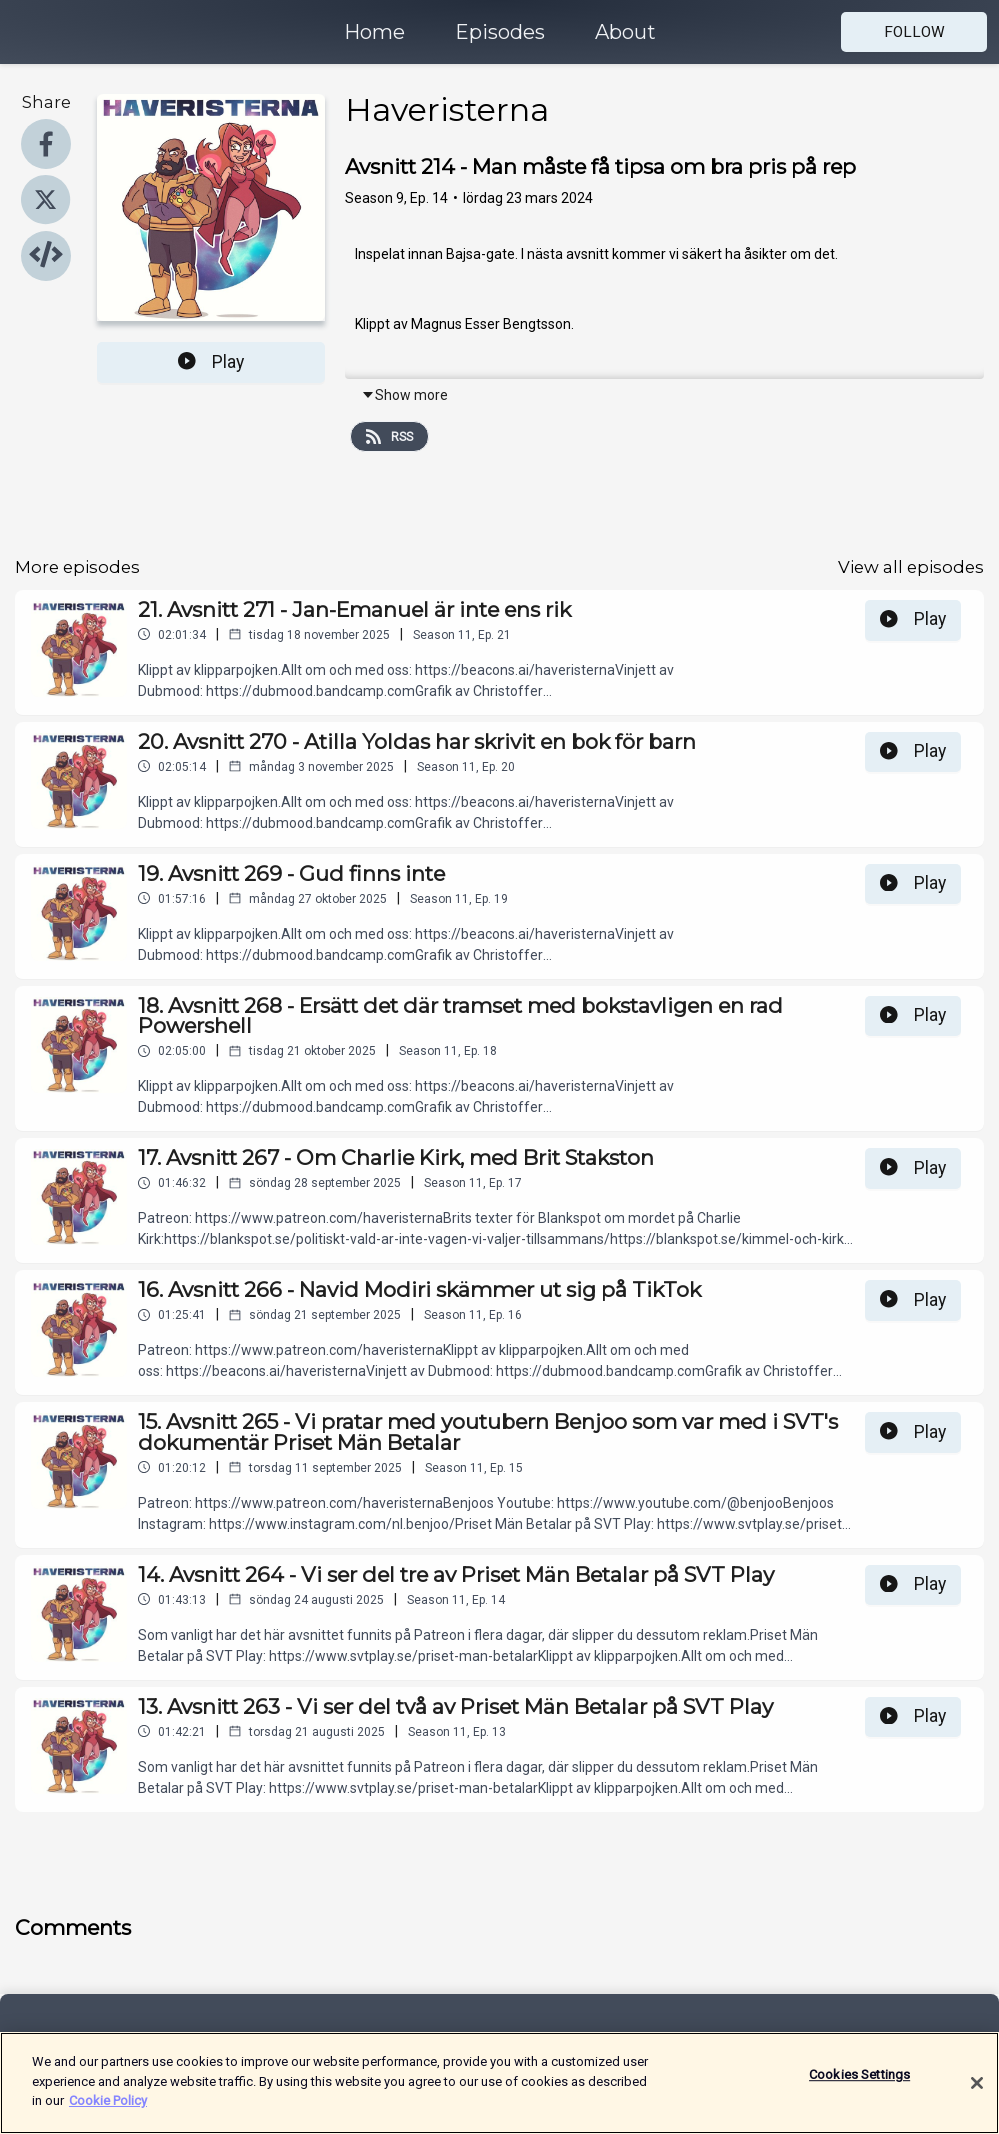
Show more (404, 395)
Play (211, 362)
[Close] (977, 2096)
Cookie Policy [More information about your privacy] (108, 2113)
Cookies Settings (859, 2087)
